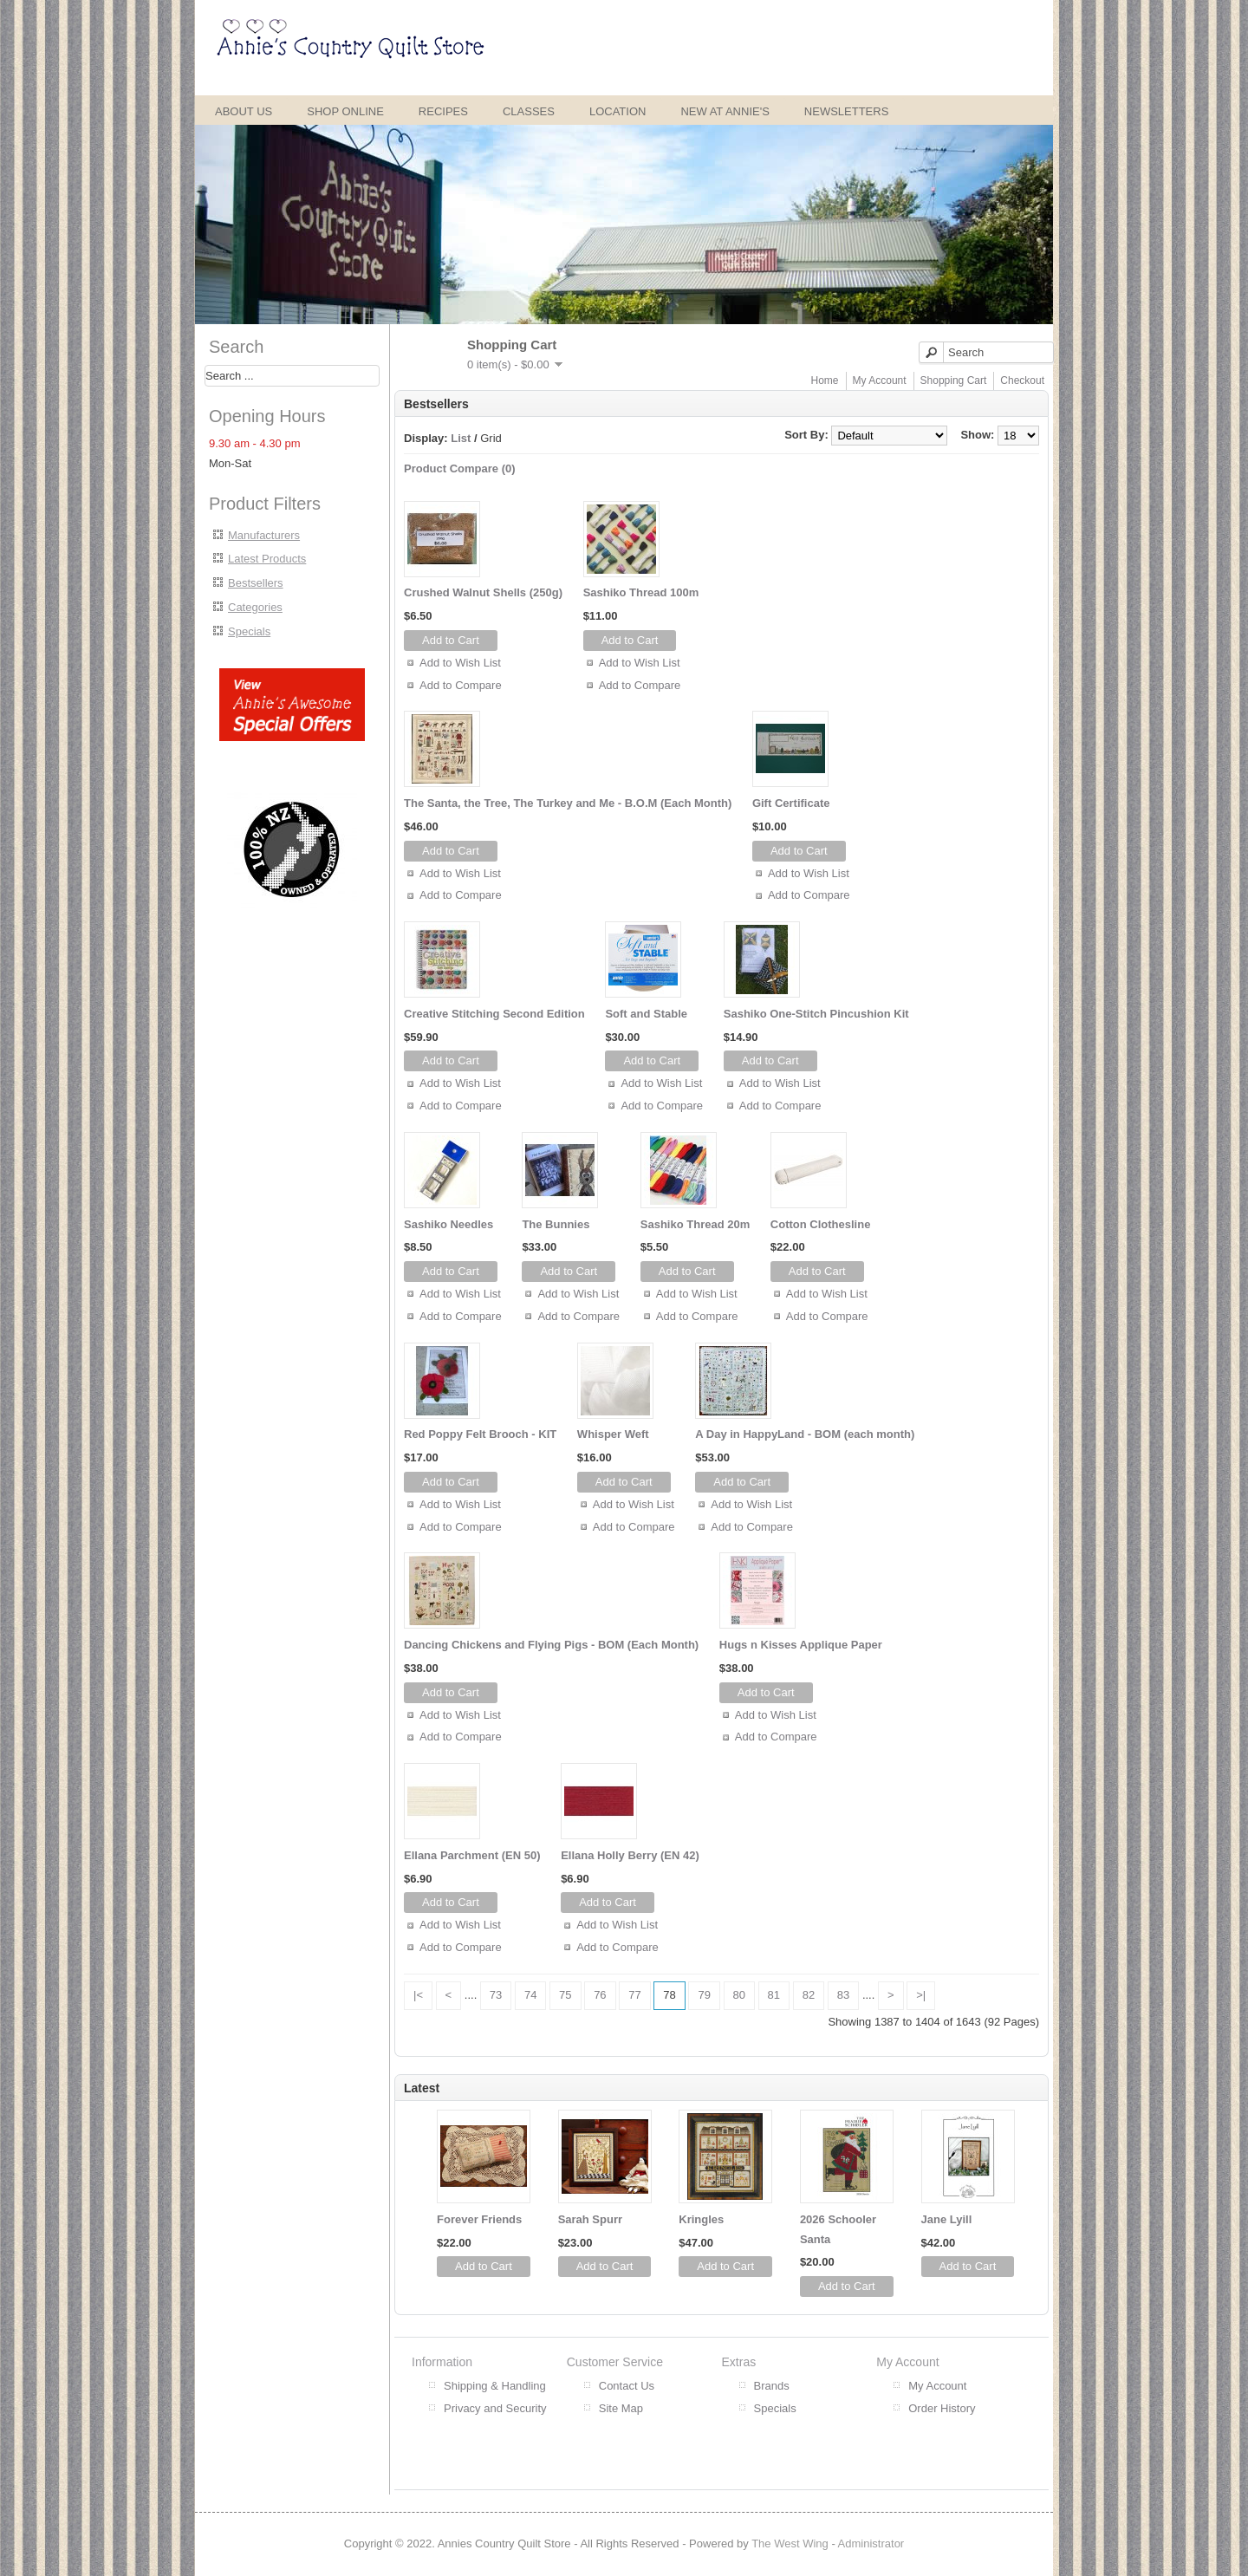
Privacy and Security (495, 2408)
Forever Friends (479, 2219)
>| (921, 1994)
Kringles (701, 2219)
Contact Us (626, 2385)
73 (496, 1994)
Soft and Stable (646, 1013)
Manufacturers (264, 535)
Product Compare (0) (460, 468)
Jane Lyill (946, 2219)
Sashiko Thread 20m (695, 1224)
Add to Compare (460, 685)
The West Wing (790, 2543)
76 (600, 1994)
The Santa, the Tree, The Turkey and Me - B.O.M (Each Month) (567, 803)
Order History (941, 2408)
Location (618, 111)
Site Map (621, 2408)
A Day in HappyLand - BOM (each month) (804, 1434)
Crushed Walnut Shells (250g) (483, 592)
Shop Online (345, 111)
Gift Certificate (791, 803)
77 (634, 1994)
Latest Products (267, 558)
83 (843, 1994)
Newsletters (846, 111)
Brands (772, 2385)
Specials (249, 631)
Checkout (1022, 380)
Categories (255, 607)
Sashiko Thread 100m (641, 592)
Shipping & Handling (495, 2385)
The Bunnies (555, 1224)
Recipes (443, 111)
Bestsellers (255, 582)
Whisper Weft (613, 1434)
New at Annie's (724, 111)
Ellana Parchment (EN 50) (472, 1855)
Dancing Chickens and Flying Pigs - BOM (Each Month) (551, 1644)
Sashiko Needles (448, 1224)
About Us (243, 111)
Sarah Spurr (590, 2219)
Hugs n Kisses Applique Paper (800, 1644)
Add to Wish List (460, 662)
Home (825, 380)
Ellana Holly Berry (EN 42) (630, 1855)
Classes (529, 111)
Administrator (871, 2543)
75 (565, 1994)
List (461, 438)
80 (739, 1994)
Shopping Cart (953, 380)
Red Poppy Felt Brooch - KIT (480, 1434)
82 (809, 1994)
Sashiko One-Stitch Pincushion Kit (816, 1013)
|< (418, 1994)
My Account (880, 380)
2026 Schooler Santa (838, 2229)
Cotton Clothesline (820, 1224)
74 (530, 1994)
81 (774, 1994)
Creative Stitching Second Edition (494, 1013)
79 (704, 1994)
